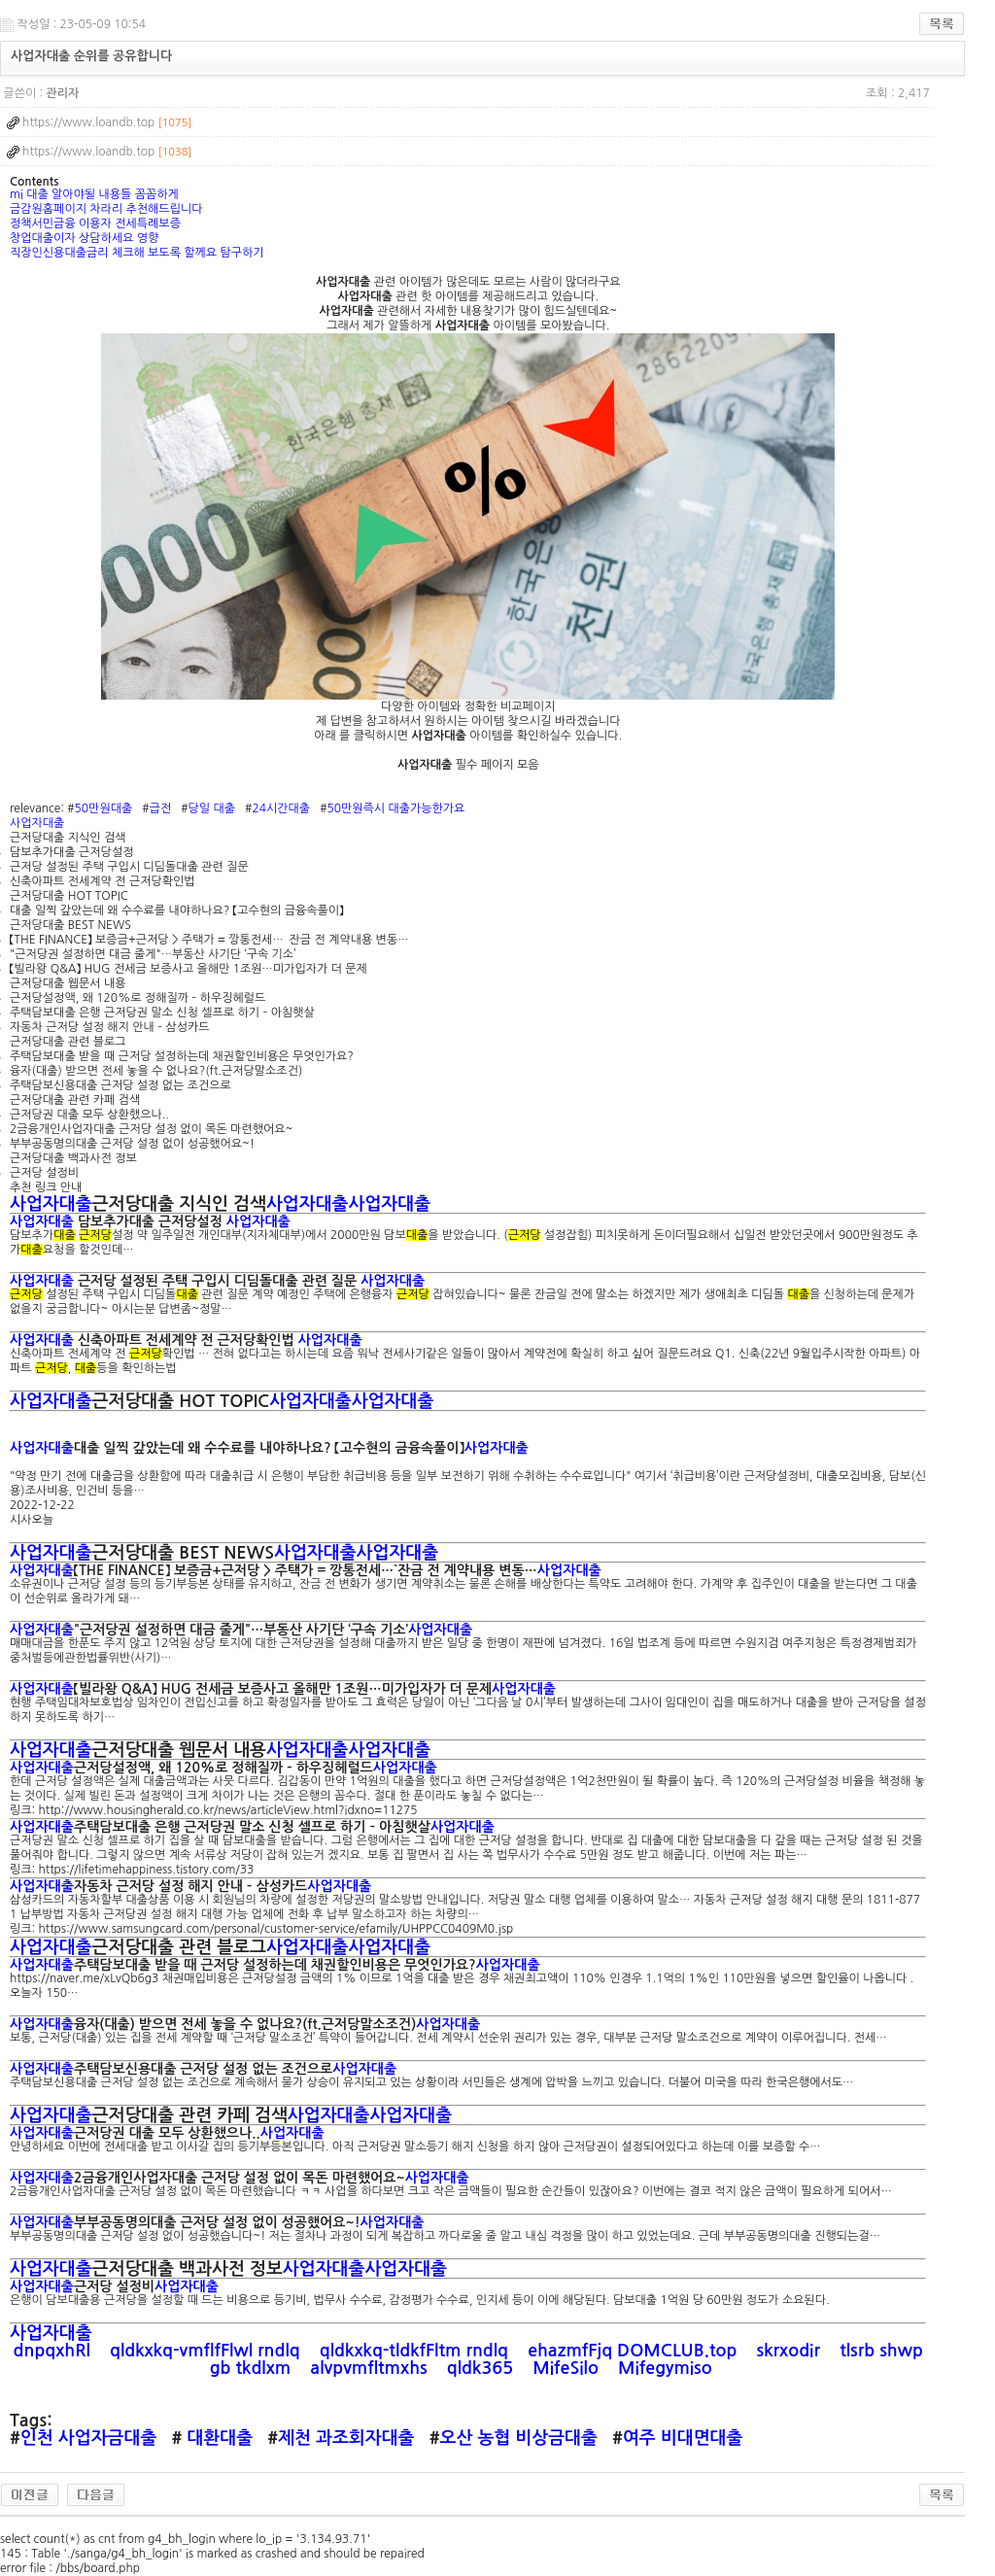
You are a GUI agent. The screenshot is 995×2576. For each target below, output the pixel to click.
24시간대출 (281, 808)
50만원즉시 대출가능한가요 (395, 808)
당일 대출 (212, 808)
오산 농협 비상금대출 (519, 2438)
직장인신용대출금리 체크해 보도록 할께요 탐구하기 (137, 252)
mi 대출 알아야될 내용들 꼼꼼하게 (94, 194)
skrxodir (791, 2350)
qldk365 (482, 2368)
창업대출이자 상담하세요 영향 (84, 238)
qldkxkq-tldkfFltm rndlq (416, 2350)
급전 (161, 808)
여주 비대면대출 (682, 2438)
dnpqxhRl (54, 2350)
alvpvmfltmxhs (370, 2368)
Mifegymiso (667, 2368)
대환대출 (217, 2438)
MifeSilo (567, 2368)
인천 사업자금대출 (88, 2438)
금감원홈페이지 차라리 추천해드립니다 (106, 209)
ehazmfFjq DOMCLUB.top (634, 2350)
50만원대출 (104, 808)
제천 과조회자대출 (346, 2438)
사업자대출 (37, 823)
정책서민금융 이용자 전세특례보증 (95, 223)
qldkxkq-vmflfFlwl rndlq (207, 2350)
